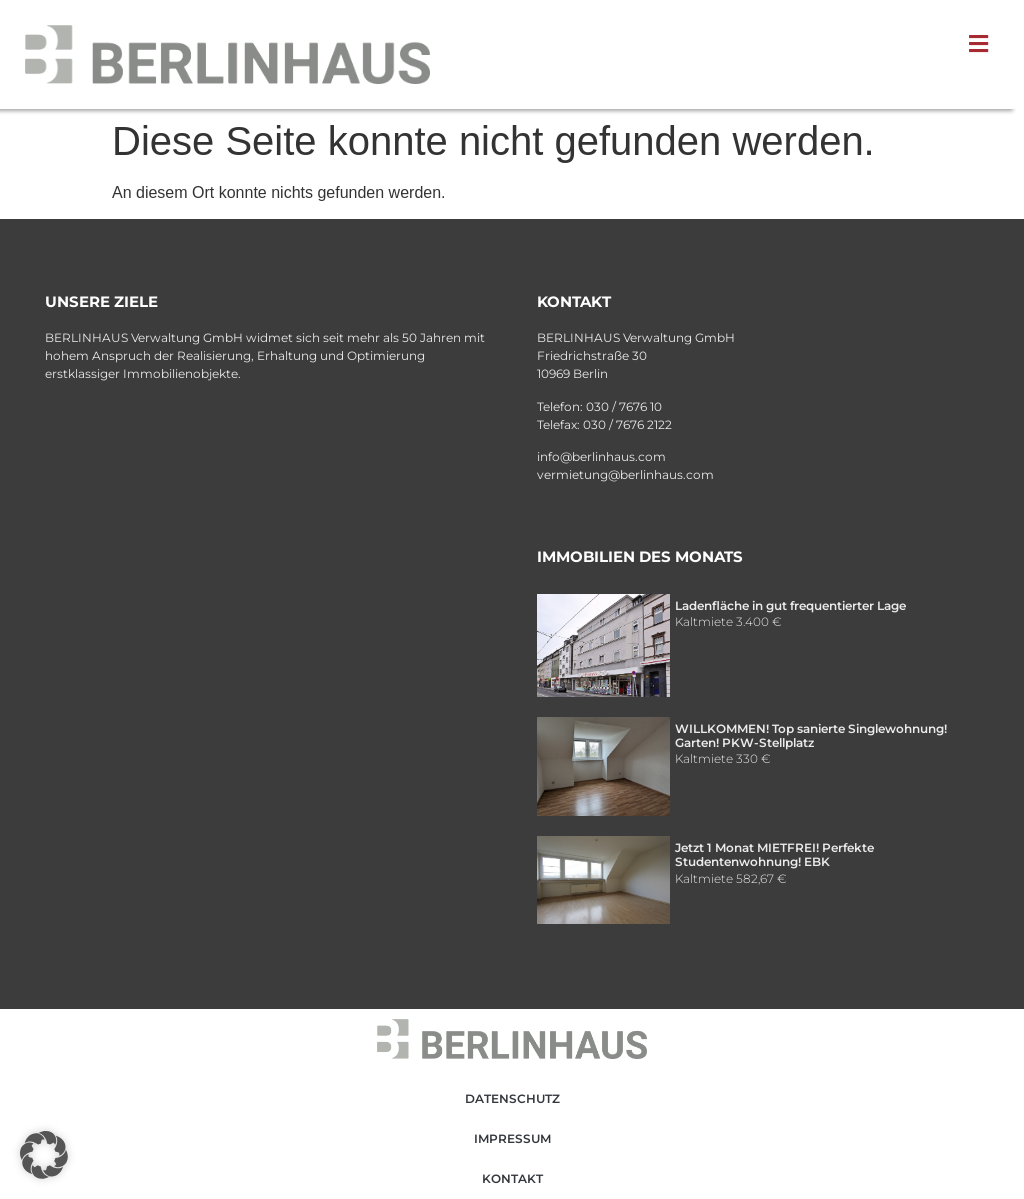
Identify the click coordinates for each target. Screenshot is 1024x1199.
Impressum (512, 1138)
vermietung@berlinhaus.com (625, 474)
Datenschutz (512, 1098)
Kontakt (512, 1178)
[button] (983, 44)
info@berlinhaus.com (601, 456)
